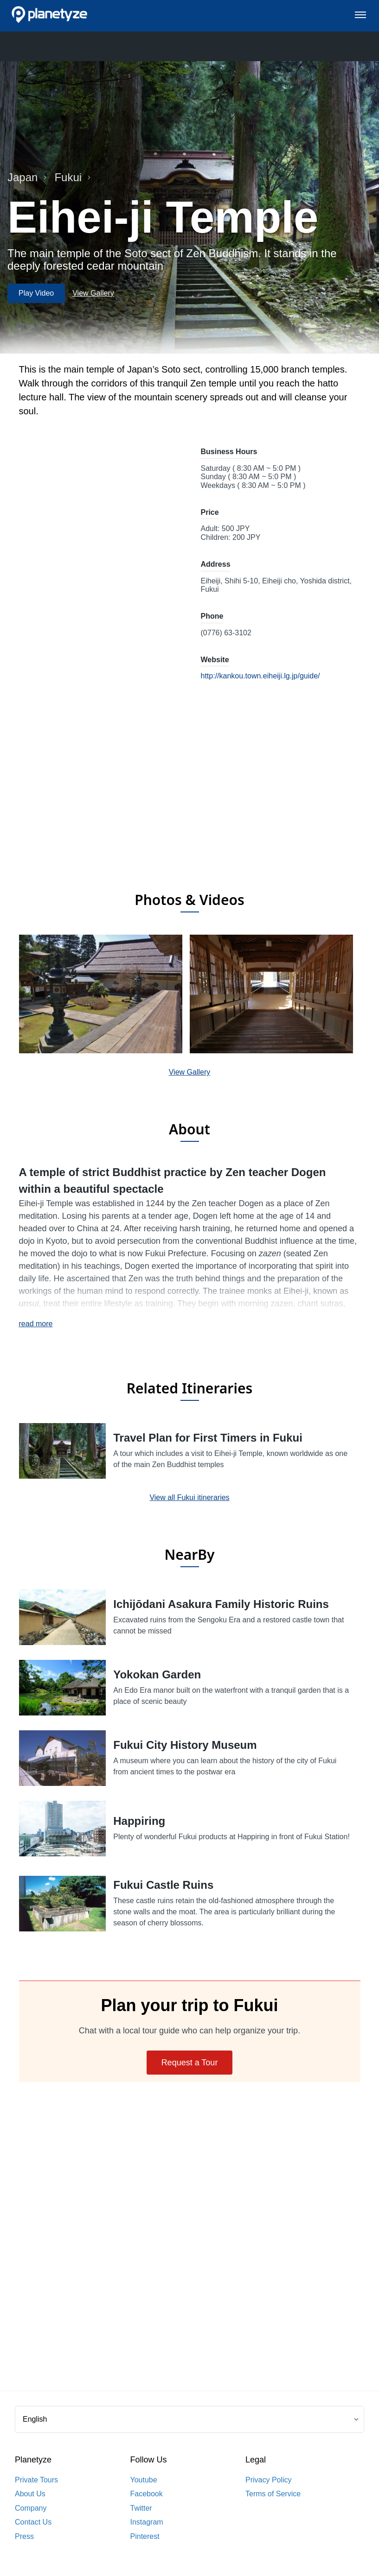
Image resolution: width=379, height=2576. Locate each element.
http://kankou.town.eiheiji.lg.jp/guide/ (260, 676)
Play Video (36, 293)
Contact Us (33, 2522)
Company (30, 2508)
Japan (27, 177)
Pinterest (145, 2536)
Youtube (143, 2480)
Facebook (146, 2494)
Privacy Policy (268, 2480)
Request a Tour (189, 2062)
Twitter (141, 2508)
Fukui (72, 177)
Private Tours (36, 2480)
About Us (30, 2494)
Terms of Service (273, 2494)
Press (24, 2536)
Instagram (146, 2522)
